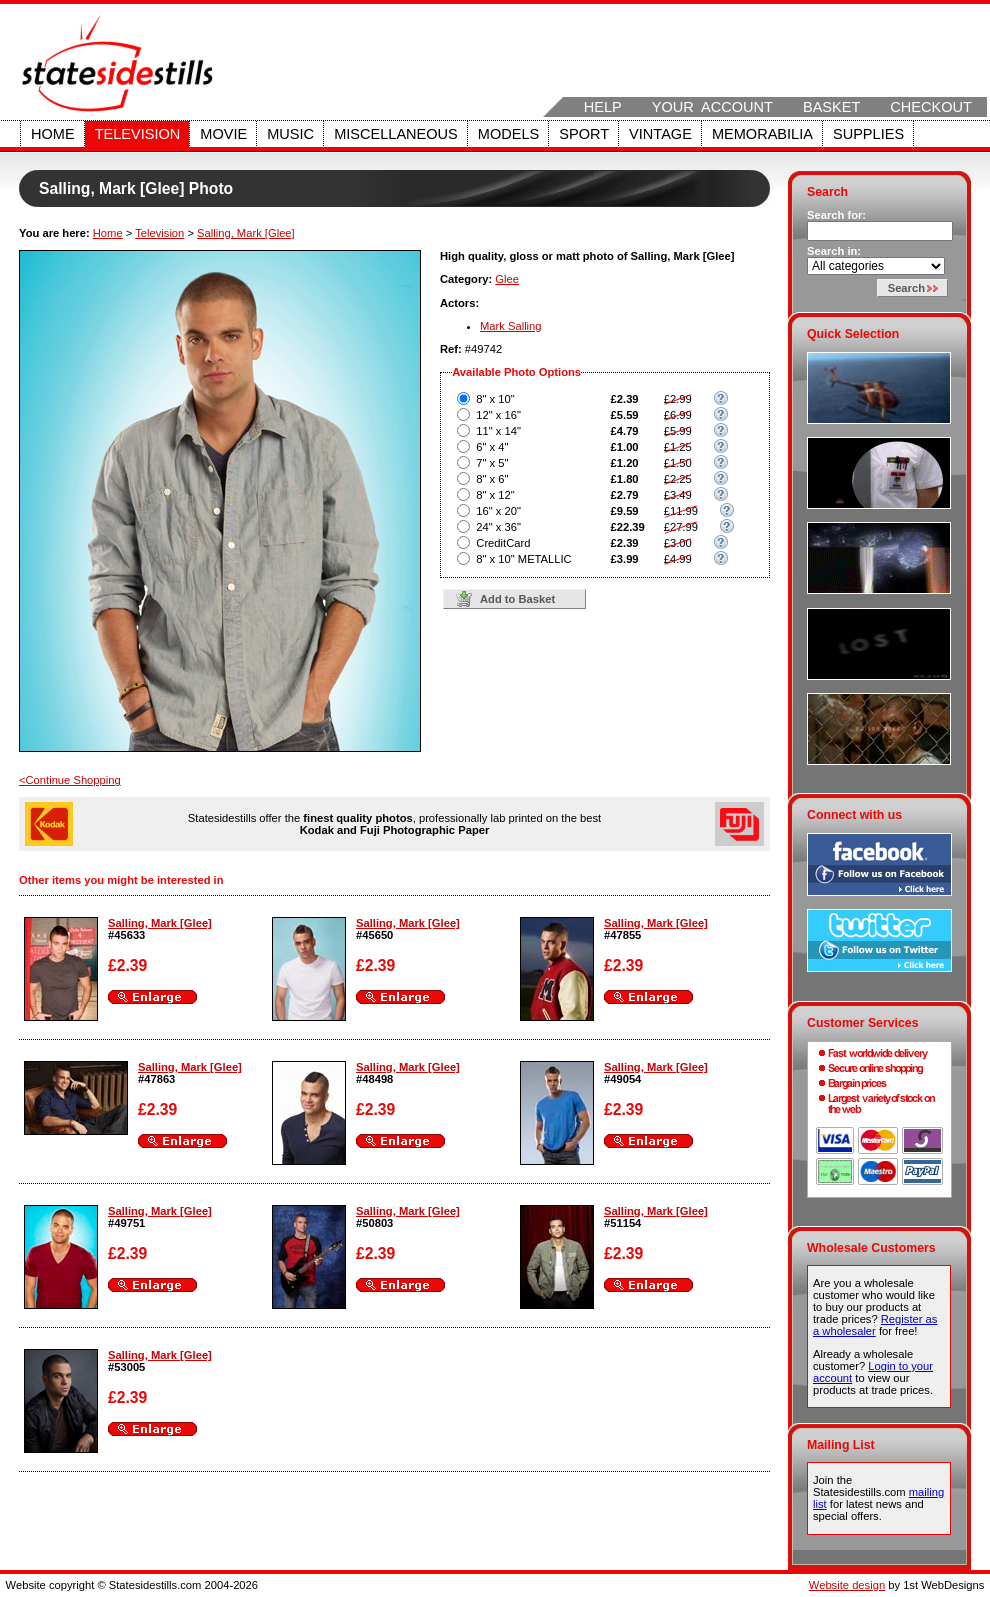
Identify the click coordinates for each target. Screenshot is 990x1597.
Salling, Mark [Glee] (246, 233)
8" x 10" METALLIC (523, 559)
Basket (831, 107)
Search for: (836, 215)
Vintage (660, 134)
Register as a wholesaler (875, 1325)
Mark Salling (511, 326)
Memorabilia (762, 134)
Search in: (834, 251)
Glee (507, 279)
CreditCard (503, 543)
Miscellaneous (396, 134)
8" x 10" (495, 399)
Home (53, 134)
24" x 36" (498, 527)
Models (508, 134)
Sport (584, 134)
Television (138, 134)
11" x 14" (498, 431)
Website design (847, 1585)
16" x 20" (498, 511)
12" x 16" (498, 415)
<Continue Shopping (70, 780)
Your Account (712, 107)
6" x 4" (492, 447)
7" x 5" (492, 463)
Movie (223, 134)
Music (290, 134)
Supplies (868, 134)
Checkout (931, 107)
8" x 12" (495, 495)
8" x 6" (492, 479)
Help (603, 107)
